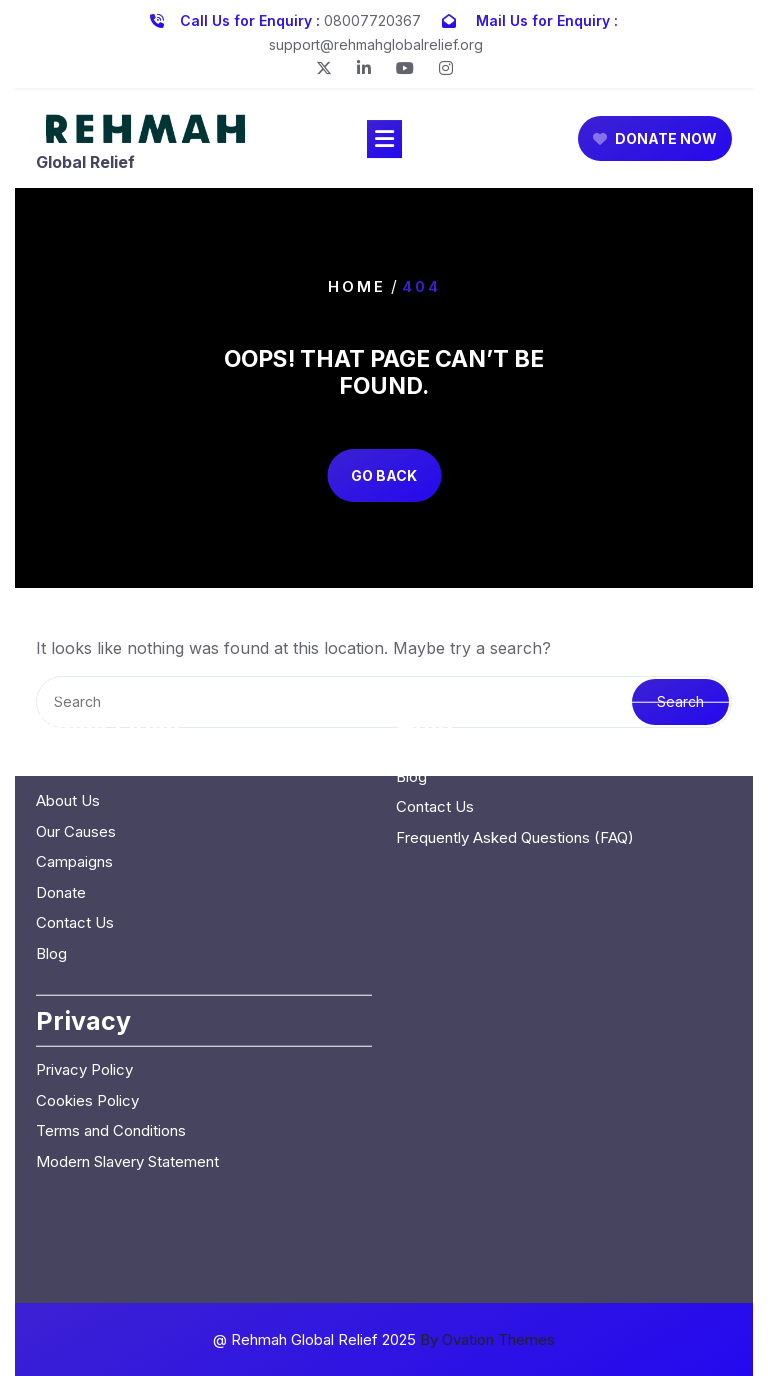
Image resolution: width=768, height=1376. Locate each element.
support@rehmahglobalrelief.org (376, 41)
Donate (61, 761)
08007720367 (372, 17)
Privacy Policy (84, 938)
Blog (51, 822)
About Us (68, 669)
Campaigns (74, 730)
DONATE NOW (655, 141)
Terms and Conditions (111, 999)
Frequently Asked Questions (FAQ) (515, 706)
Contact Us (75, 791)
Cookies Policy (87, 969)
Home (357, 285)
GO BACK (384, 475)
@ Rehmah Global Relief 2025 (384, 1339)
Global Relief (85, 164)
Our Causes (76, 700)
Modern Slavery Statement (127, 1030)
